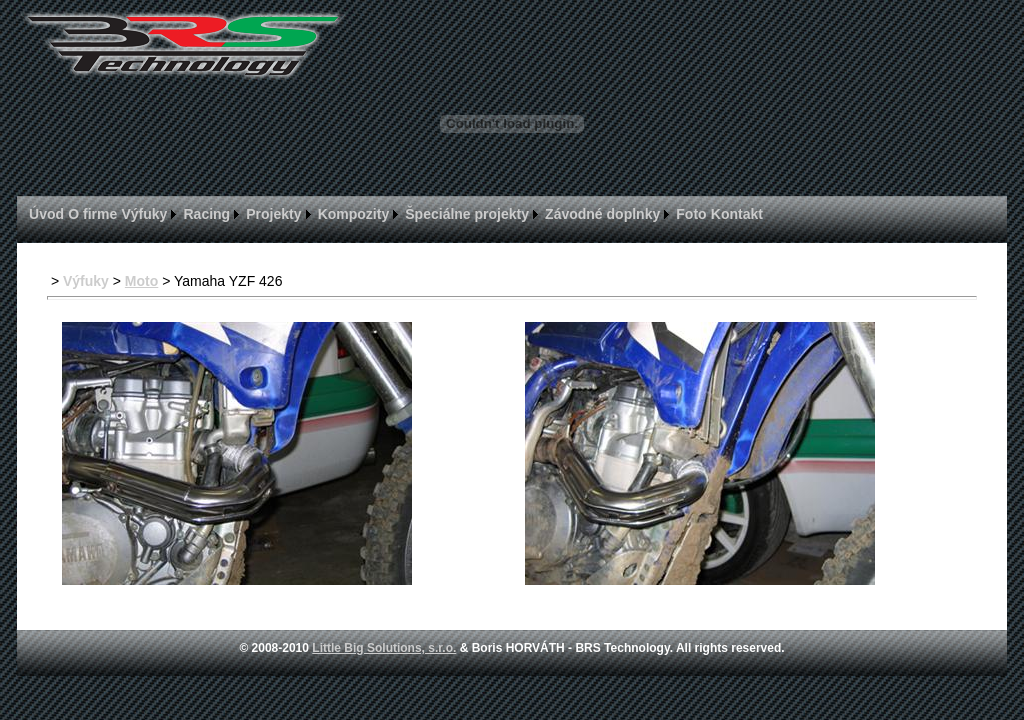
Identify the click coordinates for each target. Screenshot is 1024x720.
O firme (92, 214)
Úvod (46, 214)
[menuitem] (46, 214)
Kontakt (737, 214)
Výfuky (144, 214)
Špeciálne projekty (467, 214)
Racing (207, 214)
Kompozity (354, 214)
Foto (691, 214)
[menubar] (396, 214)
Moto (141, 281)
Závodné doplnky (602, 214)
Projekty (273, 214)
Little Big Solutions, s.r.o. (384, 648)
